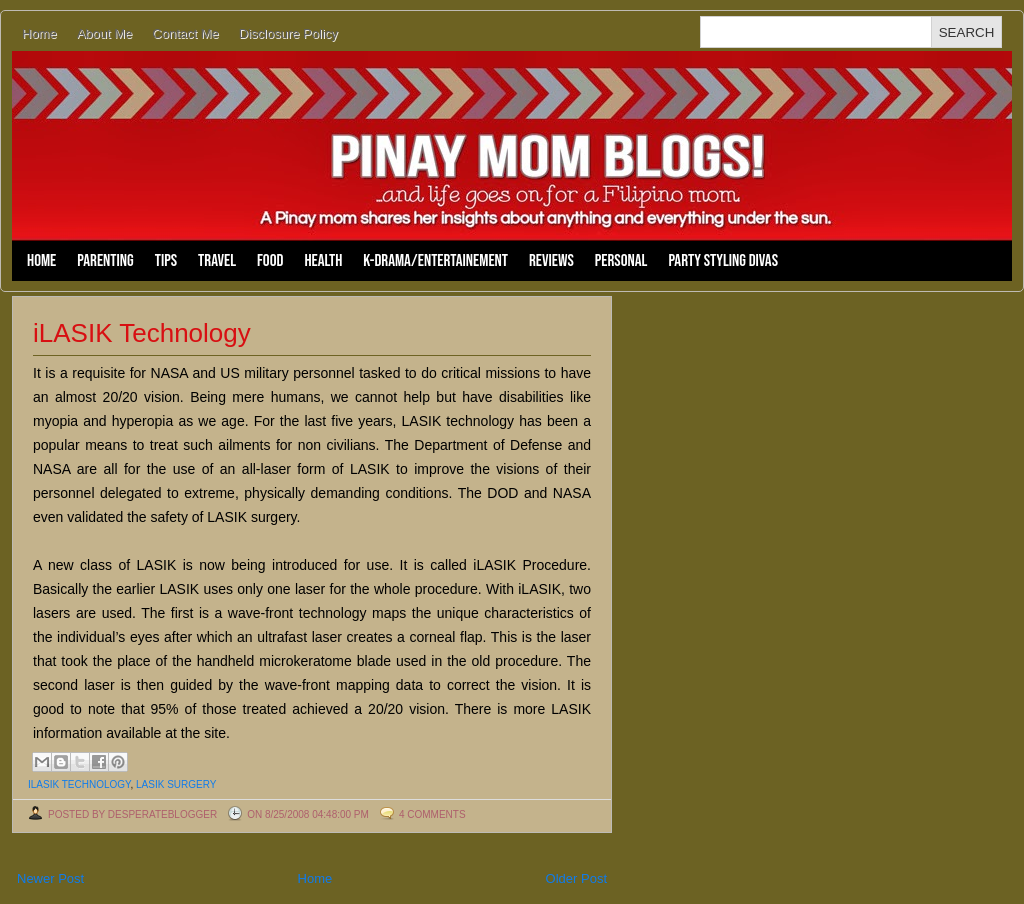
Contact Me (185, 33)
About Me (105, 33)
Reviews (551, 261)
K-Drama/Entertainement (435, 261)
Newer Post (50, 878)
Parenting (105, 261)
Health (323, 261)
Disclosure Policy (288, 33)
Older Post (576, 878)
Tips (166, 261)
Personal (621, 261)
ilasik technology (79, 784)
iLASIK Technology (142, 333)
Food (270, 261)
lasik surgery (176, 784)
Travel (217, 261)
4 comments (432, 814)
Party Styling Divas (723, 261)
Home (39, 33)
